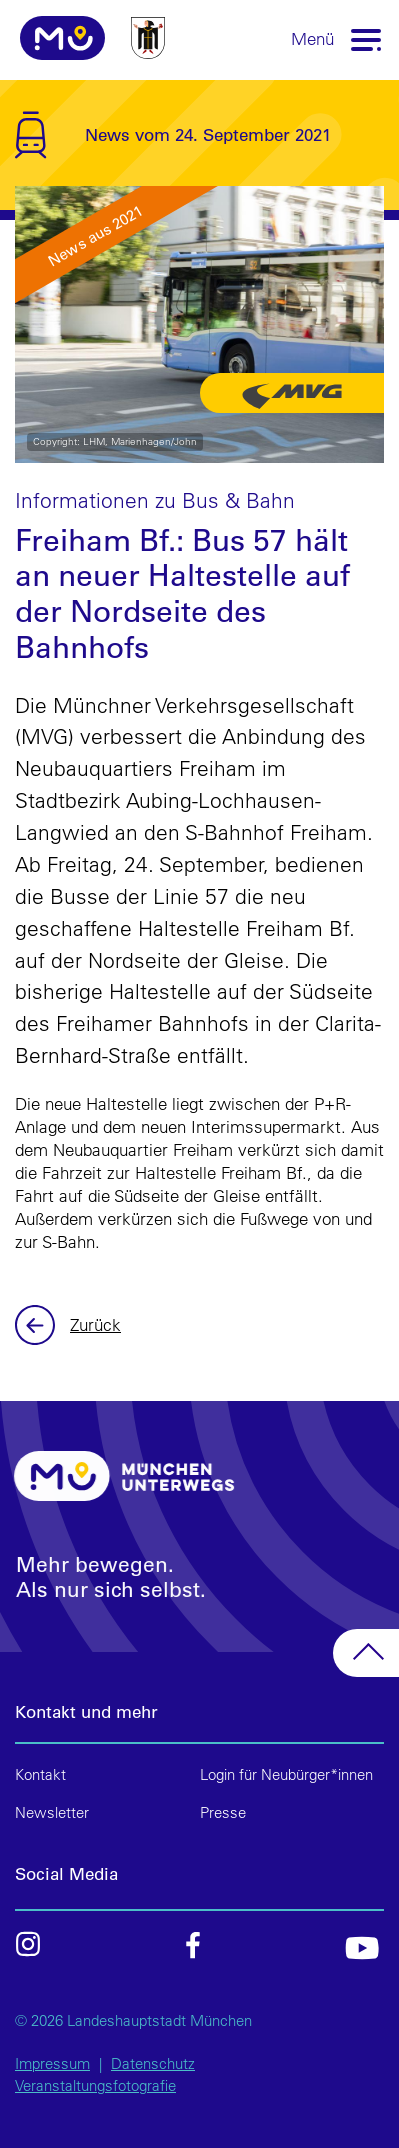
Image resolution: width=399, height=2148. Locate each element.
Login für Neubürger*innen (286, 1774)
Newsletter (52, 1812)
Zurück (37, 1325)
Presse (223, 1812)
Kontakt (40, 1774)
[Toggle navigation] (367, 38)
